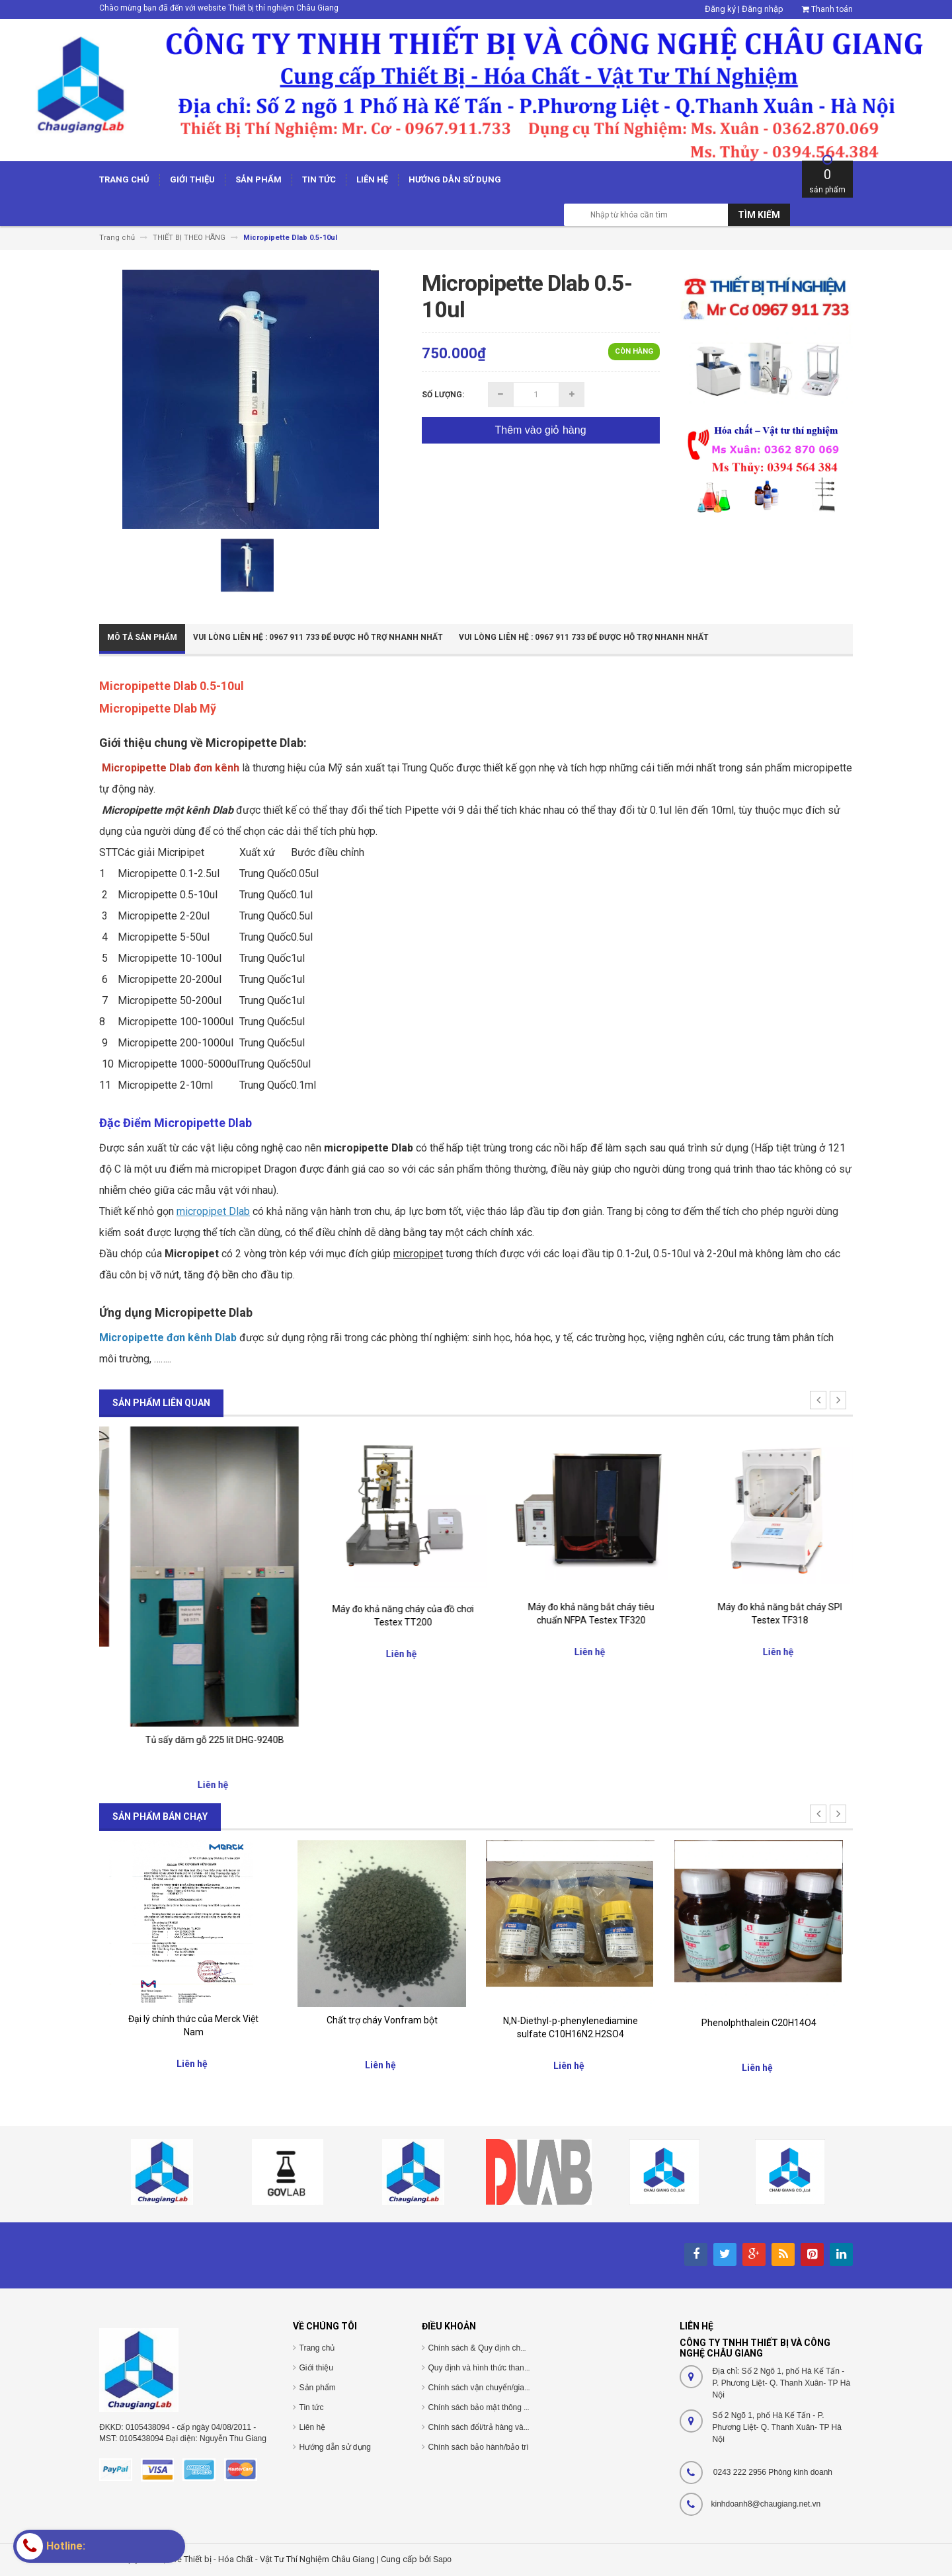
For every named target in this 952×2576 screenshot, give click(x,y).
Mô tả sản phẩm (142, 637)
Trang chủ (317, 2348)
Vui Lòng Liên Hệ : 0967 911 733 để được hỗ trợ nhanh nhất (318, 637)
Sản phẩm (317, 2387)
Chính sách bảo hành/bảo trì (478, 2447)
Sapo (442, 2559)
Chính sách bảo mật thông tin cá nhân (495, 2407)
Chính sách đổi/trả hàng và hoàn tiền (493, 2427)
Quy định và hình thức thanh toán (487, 2367)
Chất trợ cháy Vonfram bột (382, 2020)
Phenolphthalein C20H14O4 (758, 2022)
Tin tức (311, 2407)
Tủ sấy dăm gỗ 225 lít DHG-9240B (382, 1740)
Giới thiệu (316, 2367)
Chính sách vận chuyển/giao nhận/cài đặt (501, 2387)
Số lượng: (443, 394)
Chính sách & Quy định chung (481, 2348)
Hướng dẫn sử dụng (335, 2447)
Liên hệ (312, 2427)
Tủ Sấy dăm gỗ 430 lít (194, 1660)
